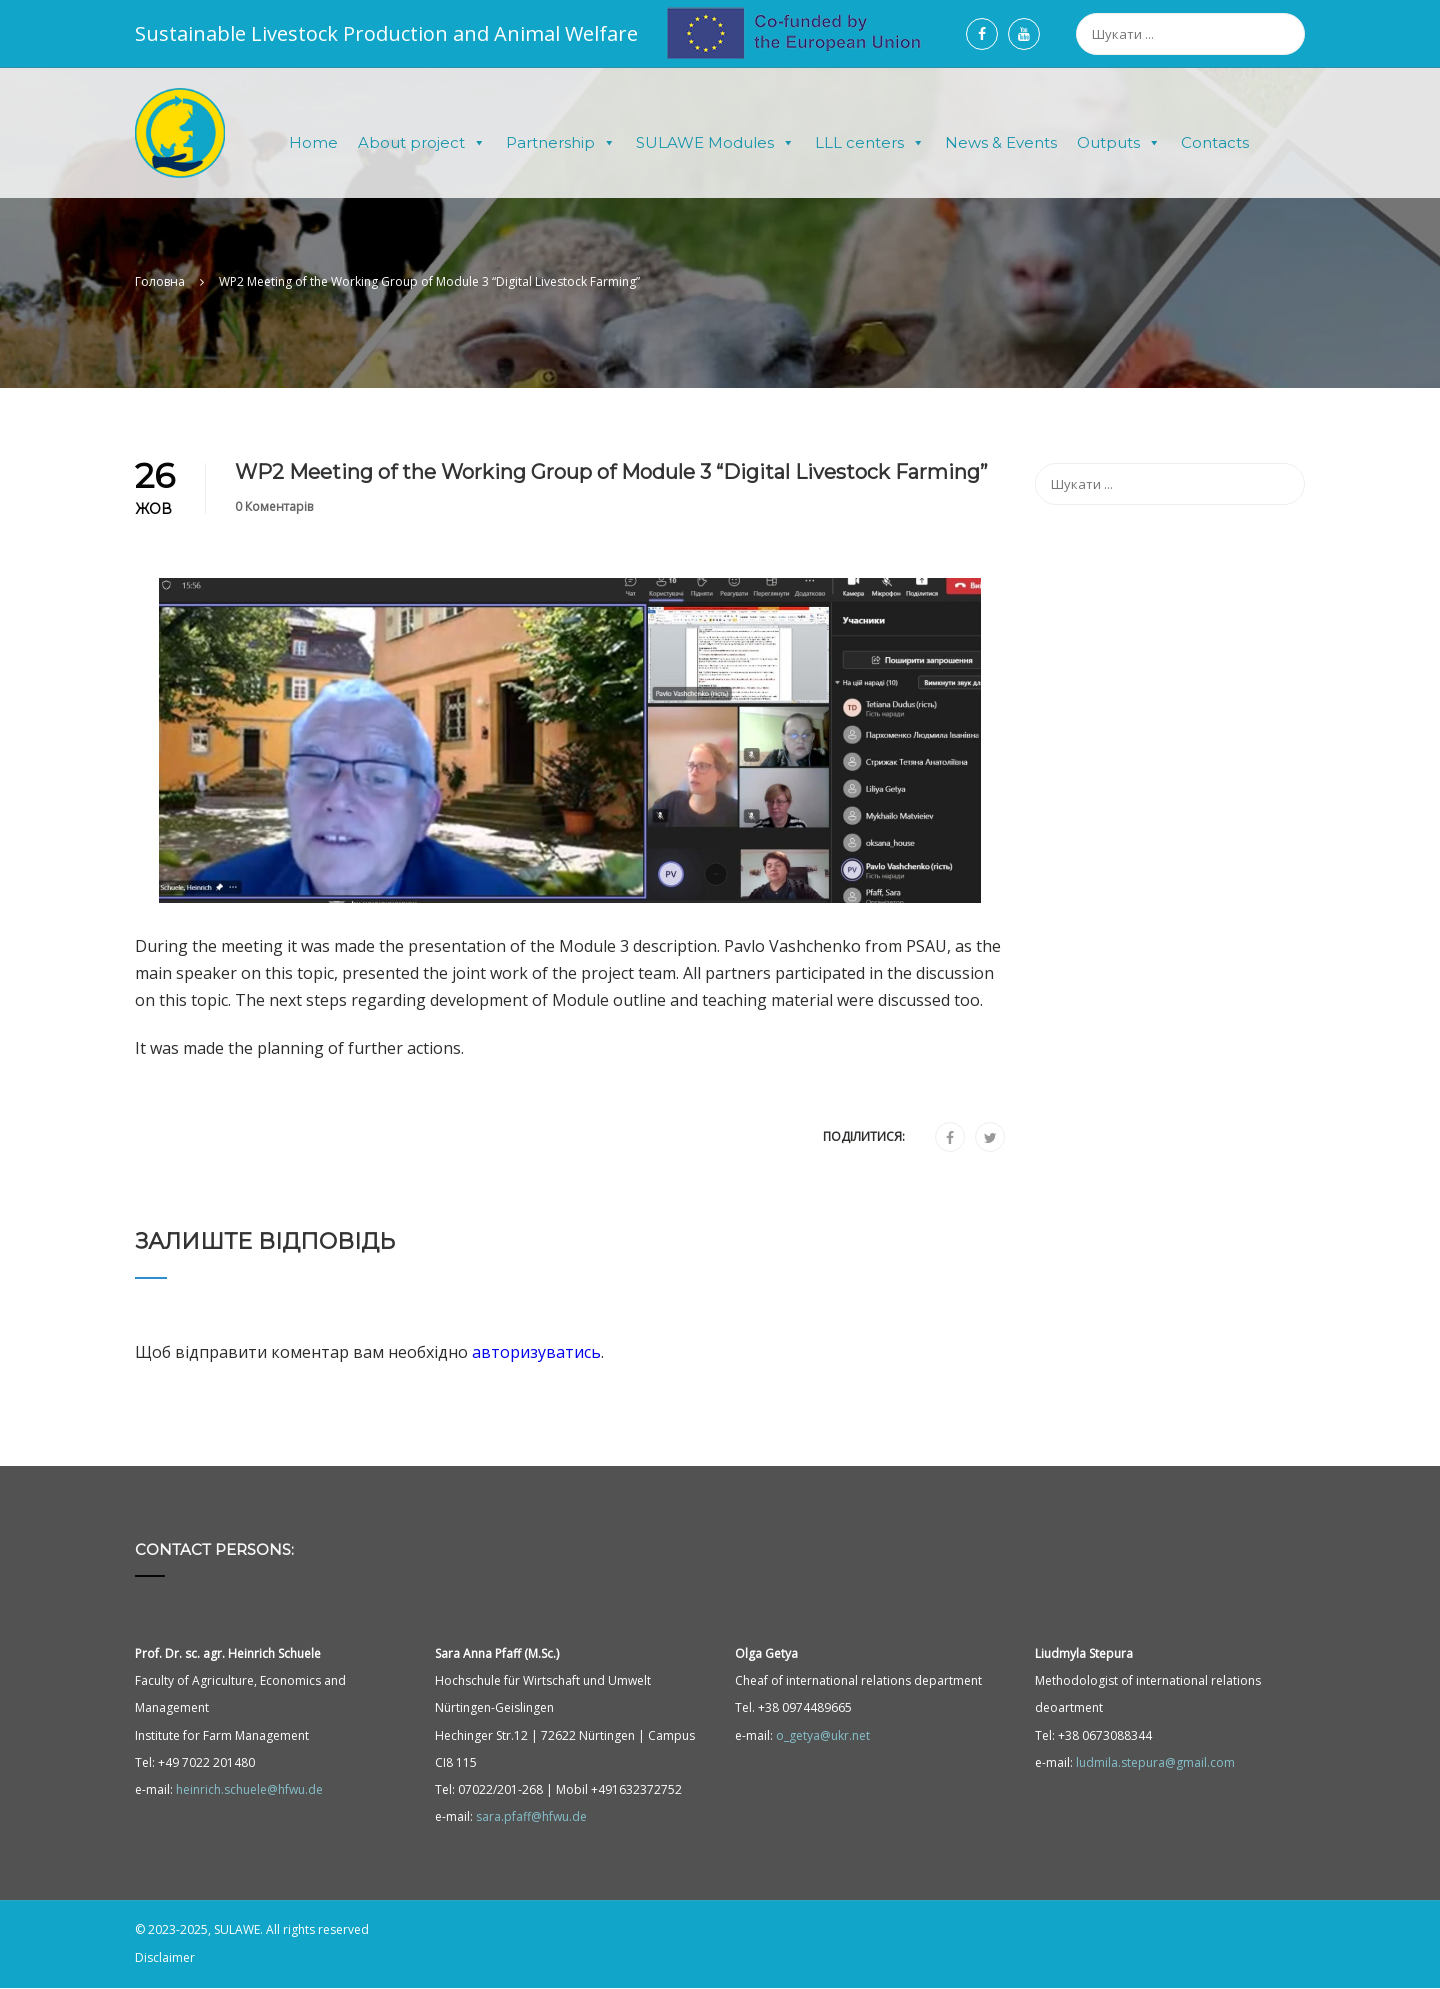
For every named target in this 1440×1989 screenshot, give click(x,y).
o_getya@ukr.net (823, 1735)
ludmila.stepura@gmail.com (1155, 1762)
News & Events (1001, 142)
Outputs (1119, 143)
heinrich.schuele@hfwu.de (249, 1789)
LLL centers (870, 143)
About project (422, 143)
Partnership (561, 143)
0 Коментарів (274, 506)
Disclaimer (165, 1958)
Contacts (1215, 142)
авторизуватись (536, 1352)
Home (313, 142)
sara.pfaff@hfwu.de (531, 1816)
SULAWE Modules (715, 143)
